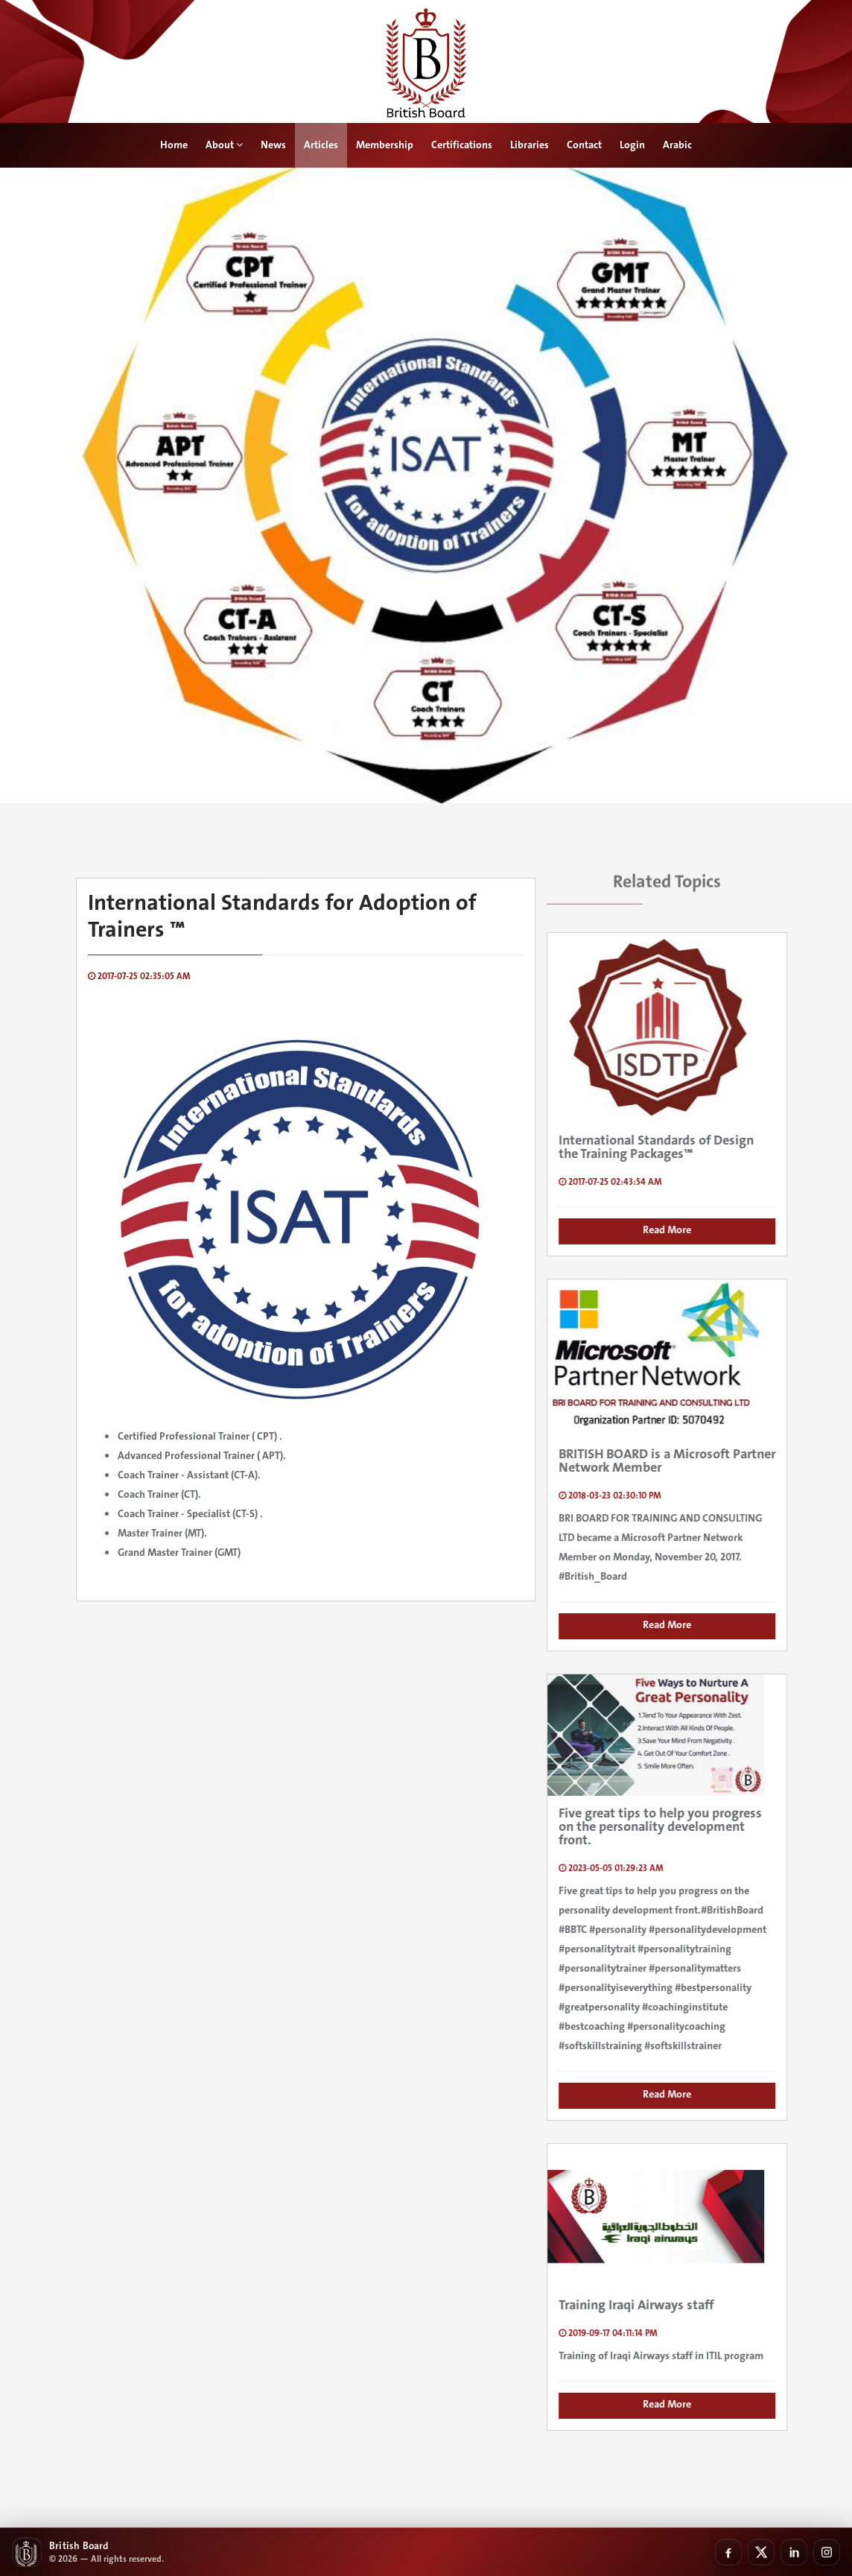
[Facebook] (728, 2552)
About (224, 145)
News (273, 145)
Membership (384, 145)
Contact (584, 145)
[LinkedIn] (794, 2552)
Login (632, 145)
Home (174, 145)
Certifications (461, 145)
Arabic (677, 145)
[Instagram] (826, 2552)
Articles (321, 145)
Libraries (529, 145)
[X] (761, 2552)
